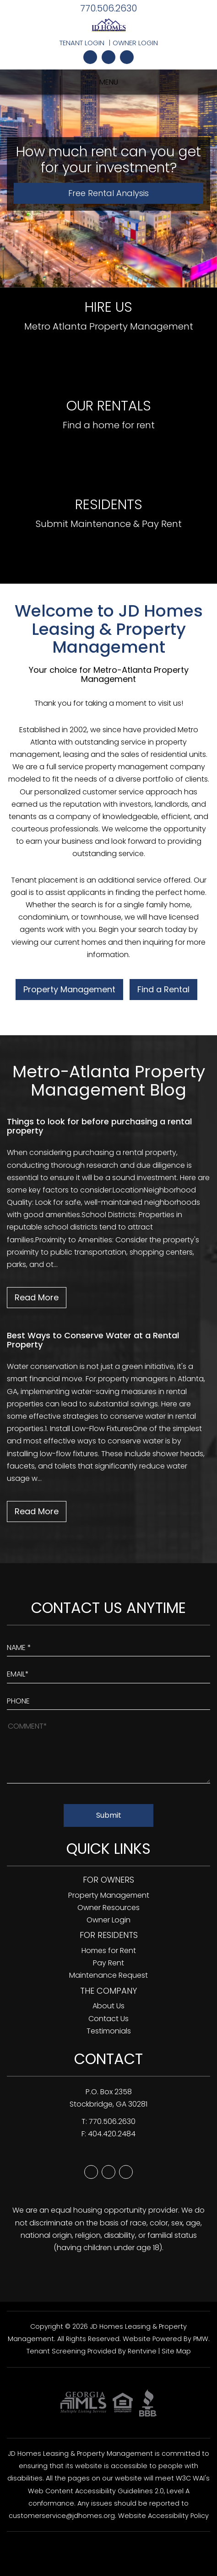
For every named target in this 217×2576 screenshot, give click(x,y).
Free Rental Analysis (108, 193)
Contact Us (108, 2018)
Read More (37, 1297)
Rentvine (142, 2351)
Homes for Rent (108, 1950)
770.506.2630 (108, 8)
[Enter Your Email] (108, 1672)
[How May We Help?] (108, 1751)
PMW (200, 2338)
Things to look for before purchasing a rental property (99, 1126)
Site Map (176, 2351)
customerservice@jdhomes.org (62, 2515)
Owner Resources (108, 1907)
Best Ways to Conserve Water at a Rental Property (93, 1340)
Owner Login (135, 43)
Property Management (69, 989)
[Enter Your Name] (108, 1645)
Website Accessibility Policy (163, 2515)
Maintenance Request (108, 1975)
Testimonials (109, 2031)
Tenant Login (82, 43)
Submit (108, 1815)
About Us (108, 2006)
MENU (108, 82)
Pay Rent (108, 1963)
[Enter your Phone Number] (108, 1699)
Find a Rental (163, 989)
